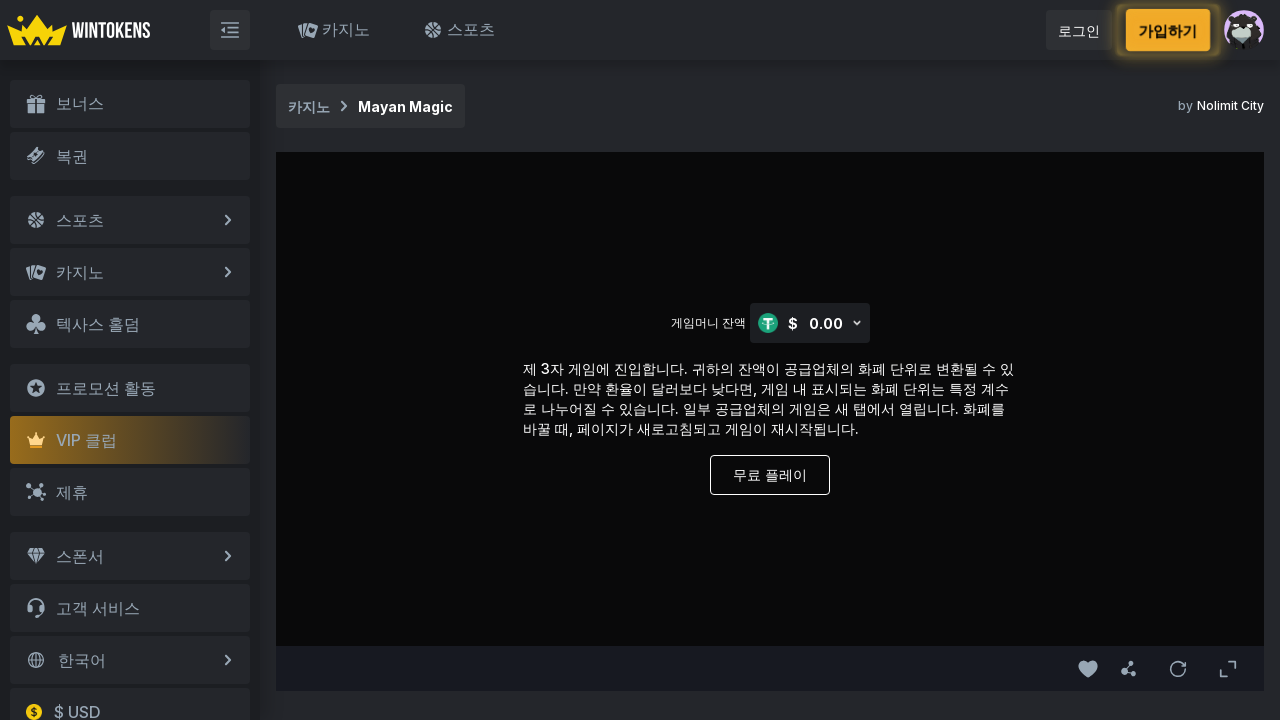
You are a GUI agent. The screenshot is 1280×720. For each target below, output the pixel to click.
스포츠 (459, 29)
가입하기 (1168, 30)
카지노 (334, 29)
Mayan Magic (405, 106)
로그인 (1079, 30)
